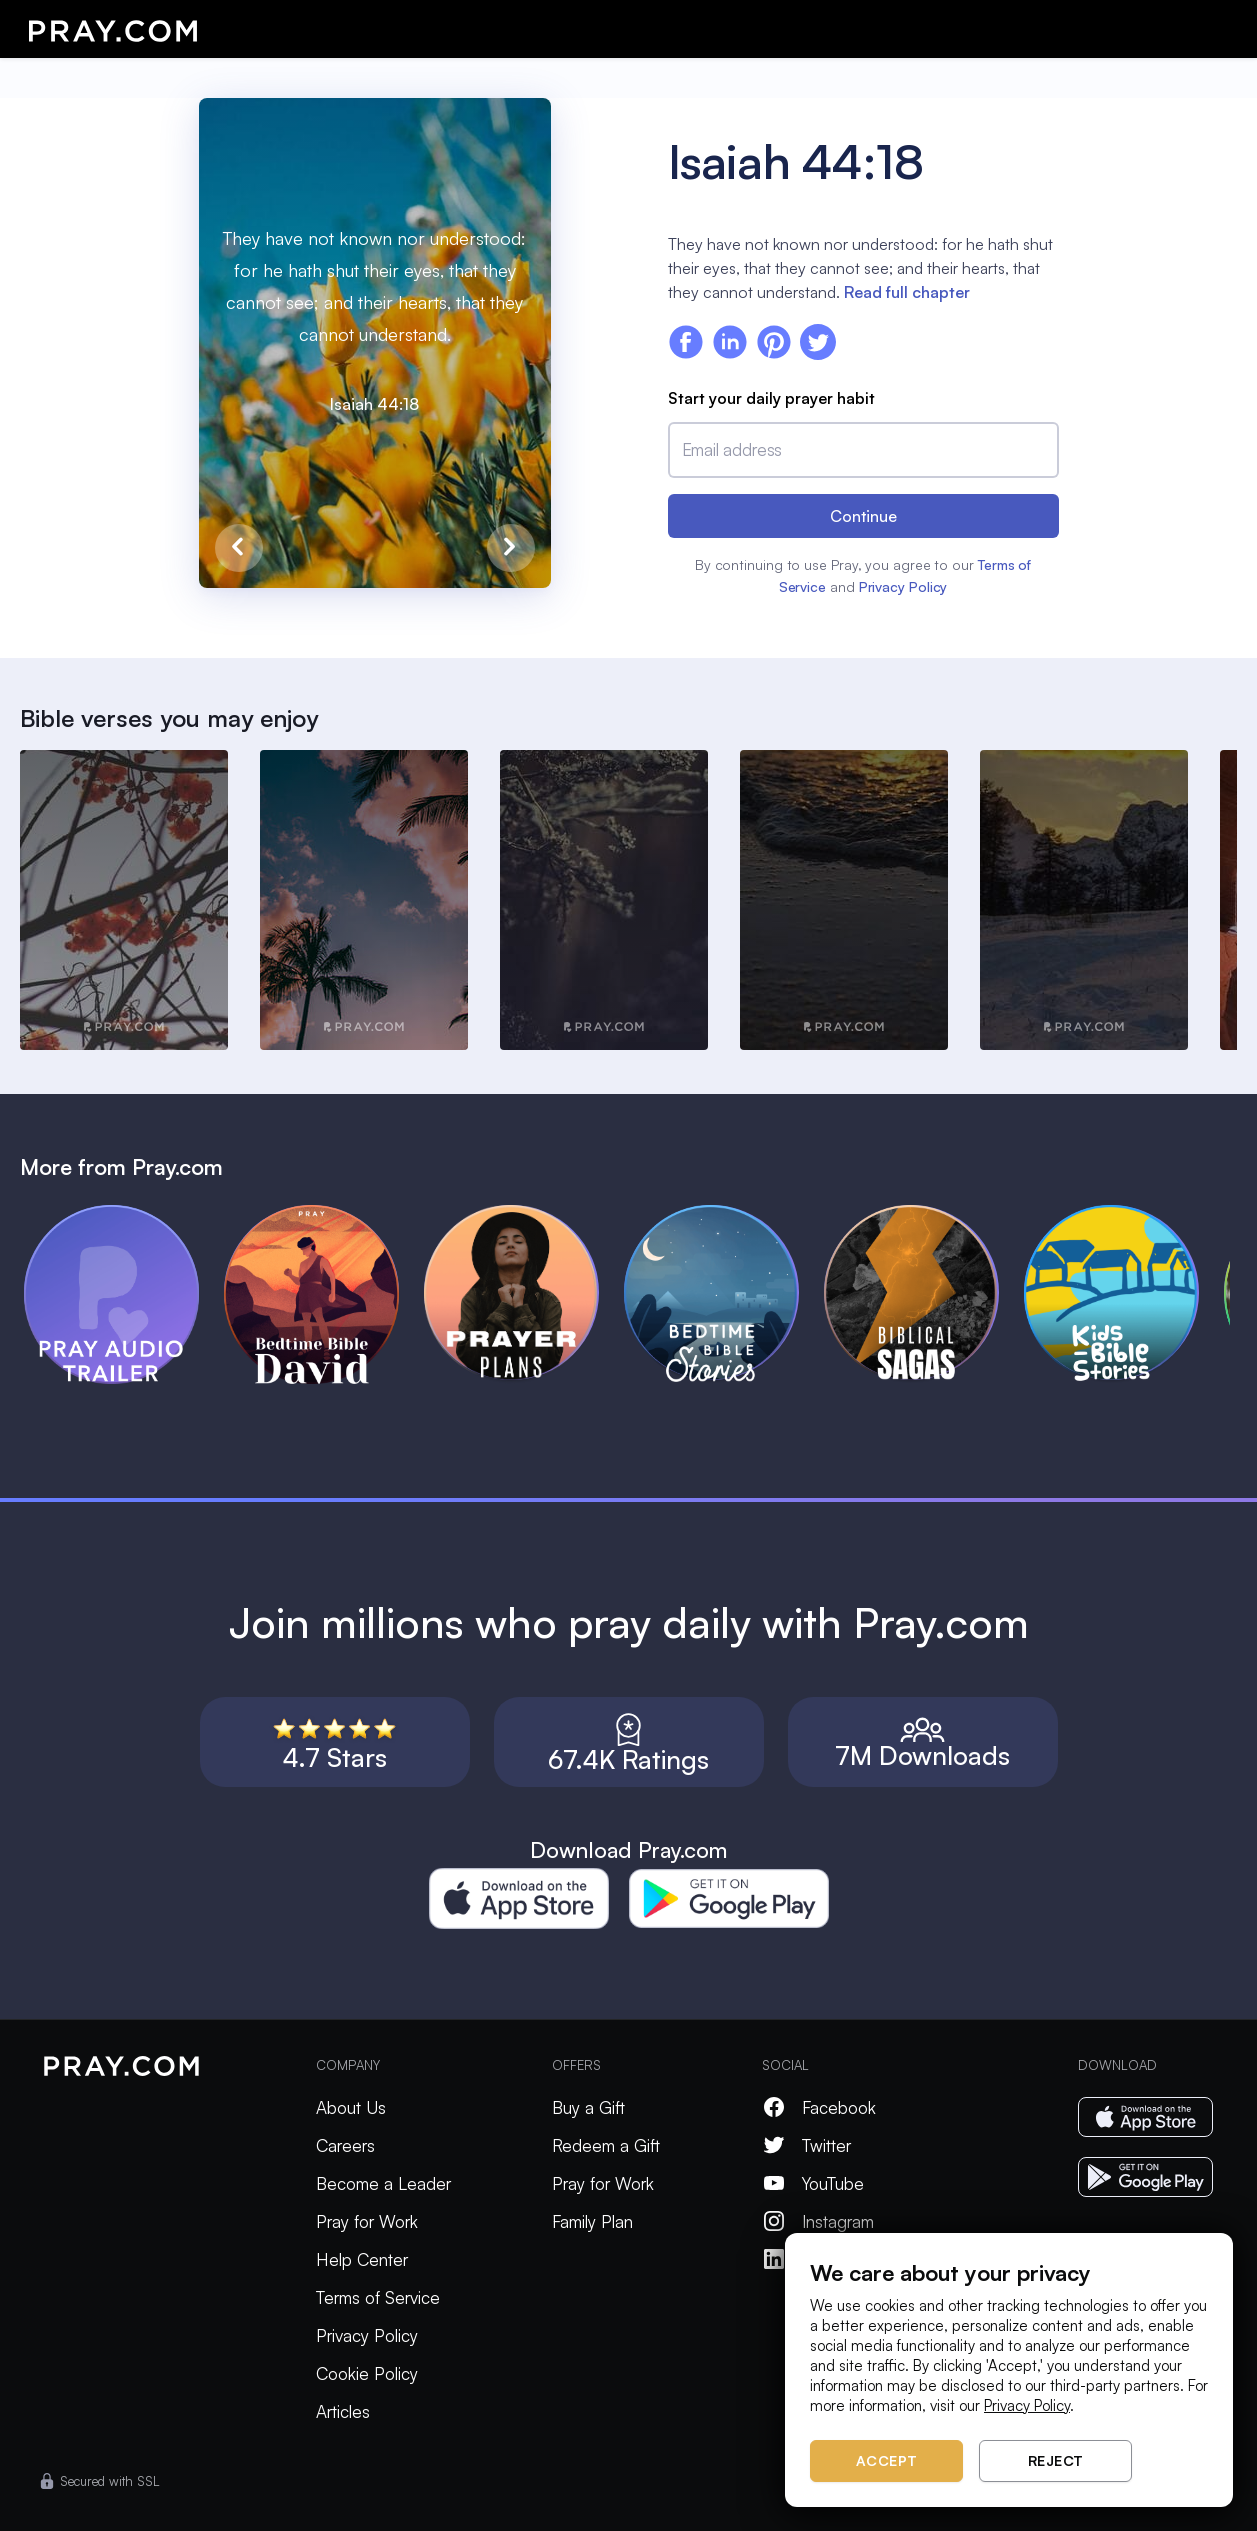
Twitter (806, 2145)
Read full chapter (907, 292)
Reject (1056, 2460)
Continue (863, 516)
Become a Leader (383, 2183)
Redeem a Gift (606, 2145)
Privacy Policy (903, 586)
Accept (887, 2460)
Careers (345, 2145)
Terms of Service (378, 2297)
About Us (351, 2107)
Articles (343, 2411)
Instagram (818, 2221)
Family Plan (592, 2221)
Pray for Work (367, 2221)
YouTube (813, 2183)
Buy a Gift (588, 2107)
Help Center (362, 2259)
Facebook (819, 2107)
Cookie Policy (367, 2373)
